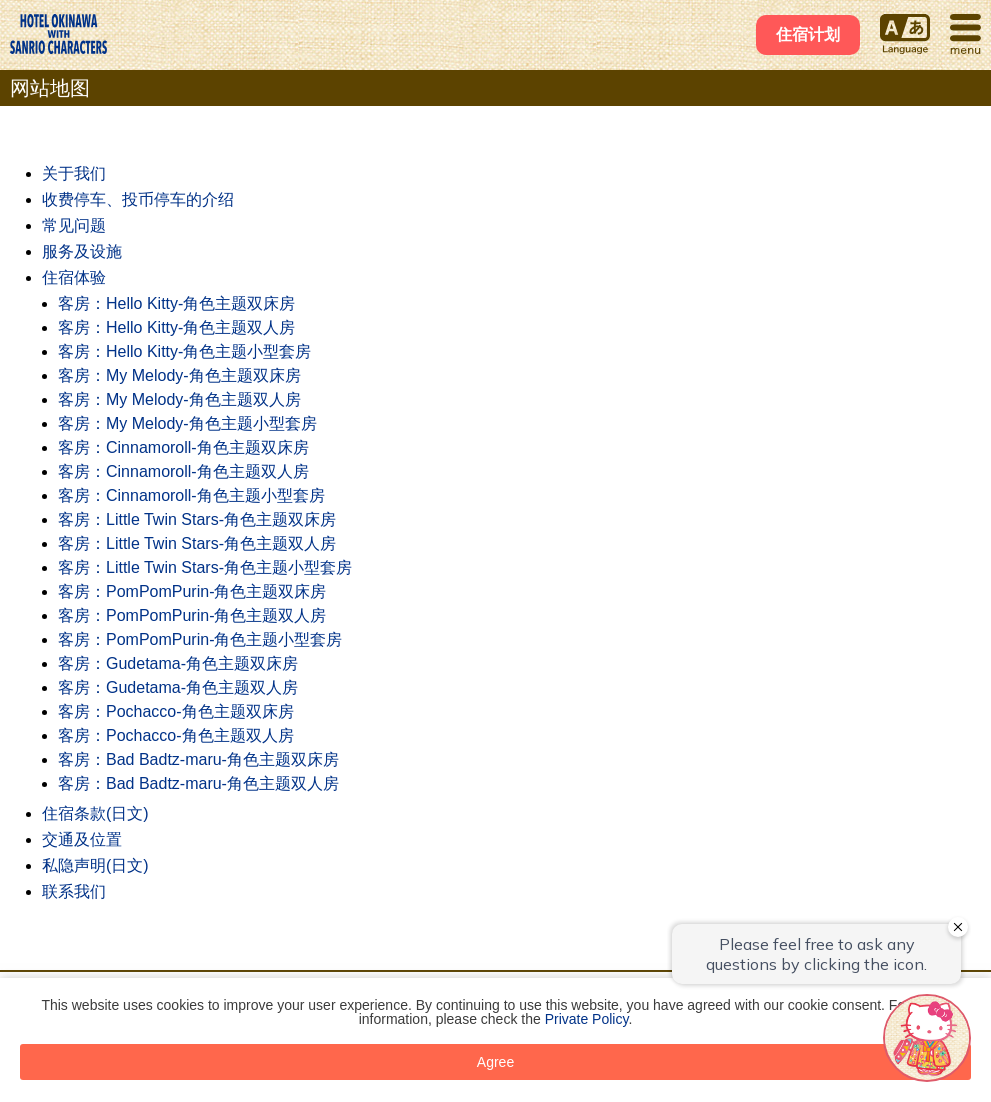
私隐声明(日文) (95, 865)
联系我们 (74, 891)
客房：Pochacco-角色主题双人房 (176, 735)
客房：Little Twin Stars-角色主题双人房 (197, 543)
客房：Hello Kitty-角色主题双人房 (176, 327)
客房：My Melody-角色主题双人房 (179, 399)
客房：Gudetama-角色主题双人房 (178, 687)
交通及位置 (82, 839)
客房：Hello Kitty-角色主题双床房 (176, 303)
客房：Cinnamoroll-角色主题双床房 (183, 447)
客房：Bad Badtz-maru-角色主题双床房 (198, 759)
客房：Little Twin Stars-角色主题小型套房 (205, 567)
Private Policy (587, 1019)
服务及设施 (82, 251)
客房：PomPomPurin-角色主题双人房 (192, 615)
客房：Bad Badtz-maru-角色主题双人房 (198, 783)
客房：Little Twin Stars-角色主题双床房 (197, 519)
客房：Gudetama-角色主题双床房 (178, 663)
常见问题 (74, 225)
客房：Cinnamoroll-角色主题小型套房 (191, 495)
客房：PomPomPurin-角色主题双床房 (192, 591)
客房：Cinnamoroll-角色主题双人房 (183, 471)
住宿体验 (74, 277)
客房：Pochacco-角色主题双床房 (176, 711)
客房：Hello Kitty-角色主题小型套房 (184, 351)
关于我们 (74, 173)
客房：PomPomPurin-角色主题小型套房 (200, 639)
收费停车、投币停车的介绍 (138, 199)
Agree (495, 1062)
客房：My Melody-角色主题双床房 (179, 375)
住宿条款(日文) (95, 813)
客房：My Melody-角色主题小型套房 (187, 423)
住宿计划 (808, 34)
